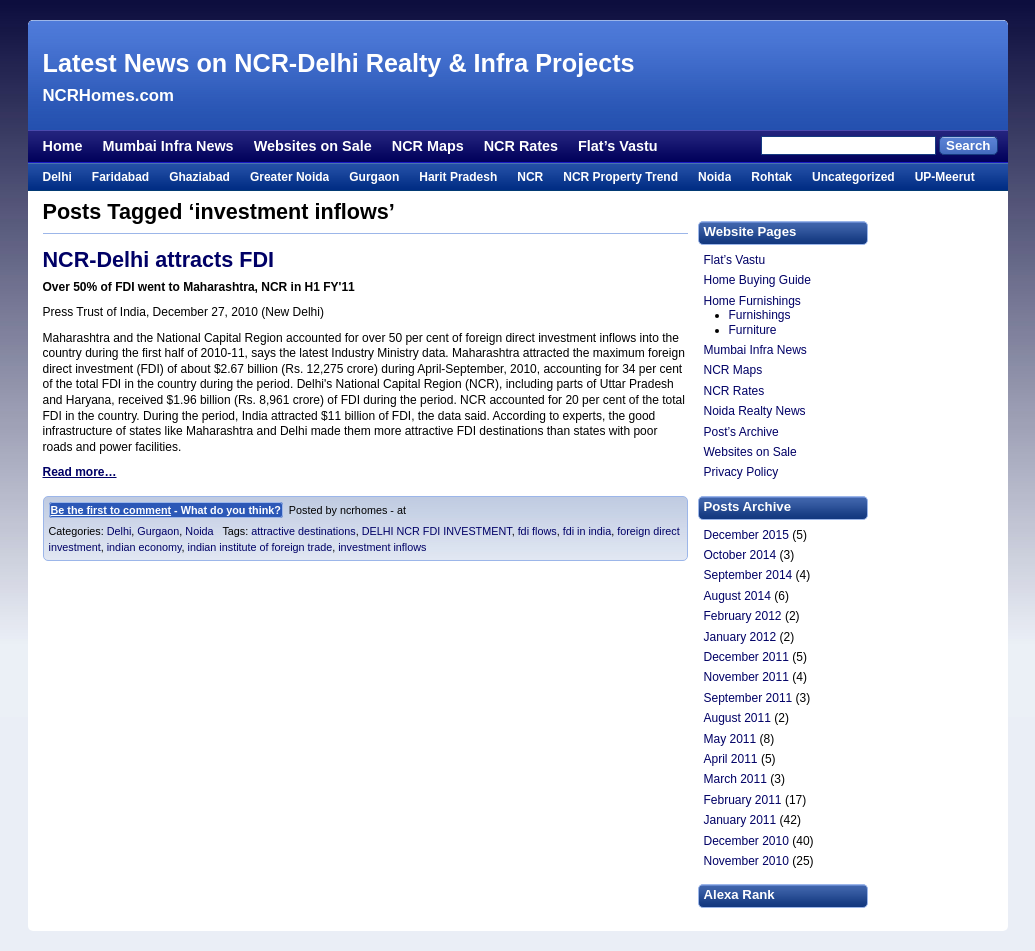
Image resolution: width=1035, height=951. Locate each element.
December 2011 (746, 657)
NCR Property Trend (620, 177)
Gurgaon (374, 177)
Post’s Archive (741, 432)
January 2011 (740, 820)
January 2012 (740, 637)
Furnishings (760, 315)
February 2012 (743, 616)
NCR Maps (428, 146)
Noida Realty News (755, 411)
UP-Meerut (945, 177)
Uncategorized (853, 177)
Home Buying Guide (757, 280)
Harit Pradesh (458, 177)
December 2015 (746, 535)
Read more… (80, 472)
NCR (530, 177)
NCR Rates (521, 146)
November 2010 (746, 861)
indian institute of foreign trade (260, 547)
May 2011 (730, 739)
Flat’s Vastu (617, 146)
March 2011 (735, 779)
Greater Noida (289, 177)
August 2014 (737, 596)
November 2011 (746, 677)
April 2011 (731, 759)
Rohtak (771, 177)
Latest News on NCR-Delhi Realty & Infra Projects (339, 63)
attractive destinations (303, 531)
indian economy (144, 547)
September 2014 (748, 575)
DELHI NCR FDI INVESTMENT (437, 531)
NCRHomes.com (108, 95)
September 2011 (748, 698)
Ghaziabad (199, 177)
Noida (714, 177)
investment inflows (382, 547)
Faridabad (120, 177)
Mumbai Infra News (167, 146)
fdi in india (587, 531)
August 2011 (737, 718)
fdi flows (537, 531)
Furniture (753, 330)
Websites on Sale (313, 146)
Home (63, 146)
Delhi (57, 177)
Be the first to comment (111, 510)
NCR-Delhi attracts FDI (159, 259)
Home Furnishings (752, 301)
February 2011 (743, 800)
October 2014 (740, 555)
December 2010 (746, 841)
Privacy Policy (741, 472)
